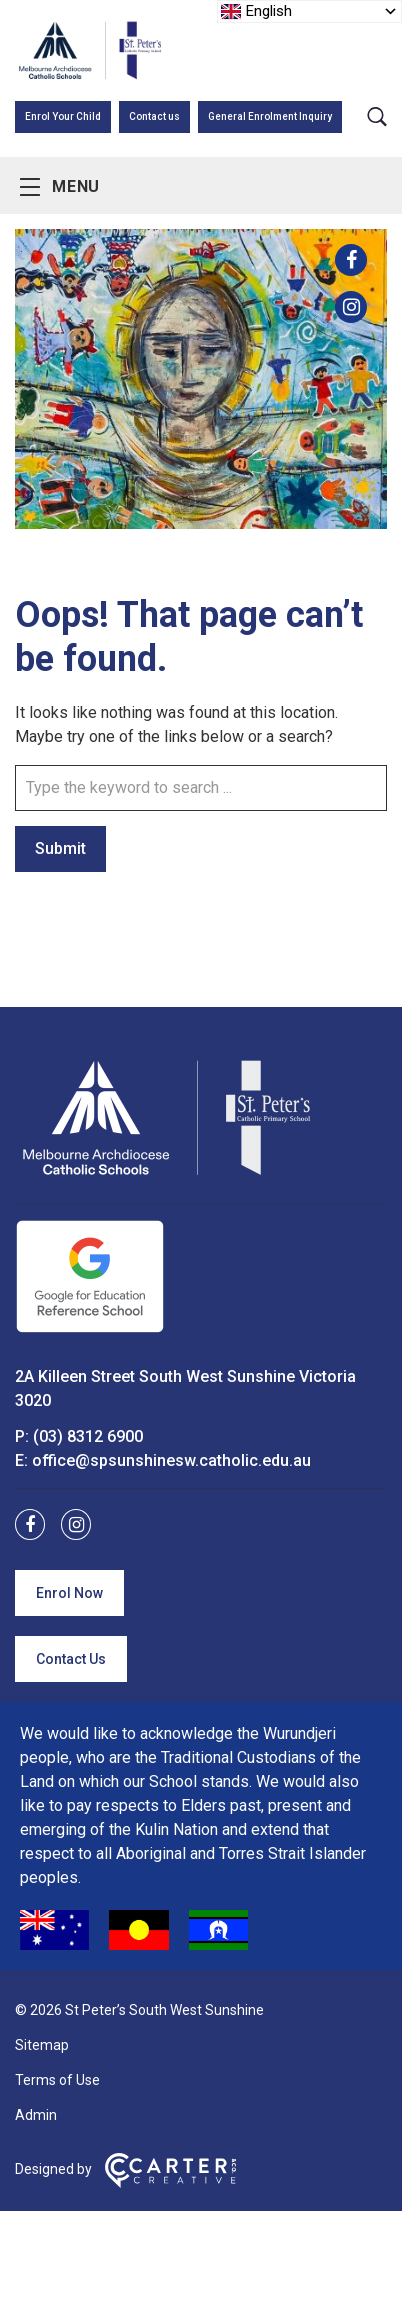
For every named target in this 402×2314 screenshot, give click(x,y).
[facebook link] (351, 260)
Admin (36, 2115)
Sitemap (42, 2045)
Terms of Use (57, 2080)
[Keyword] (201, 788)
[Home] (165, 1175)
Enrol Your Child (63, 116)
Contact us (154, 116)
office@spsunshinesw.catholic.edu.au (171, 1460)
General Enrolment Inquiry (270, 116)
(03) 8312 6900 (88, 1436)
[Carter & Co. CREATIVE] (170, 2183)
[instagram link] (351, 307)
